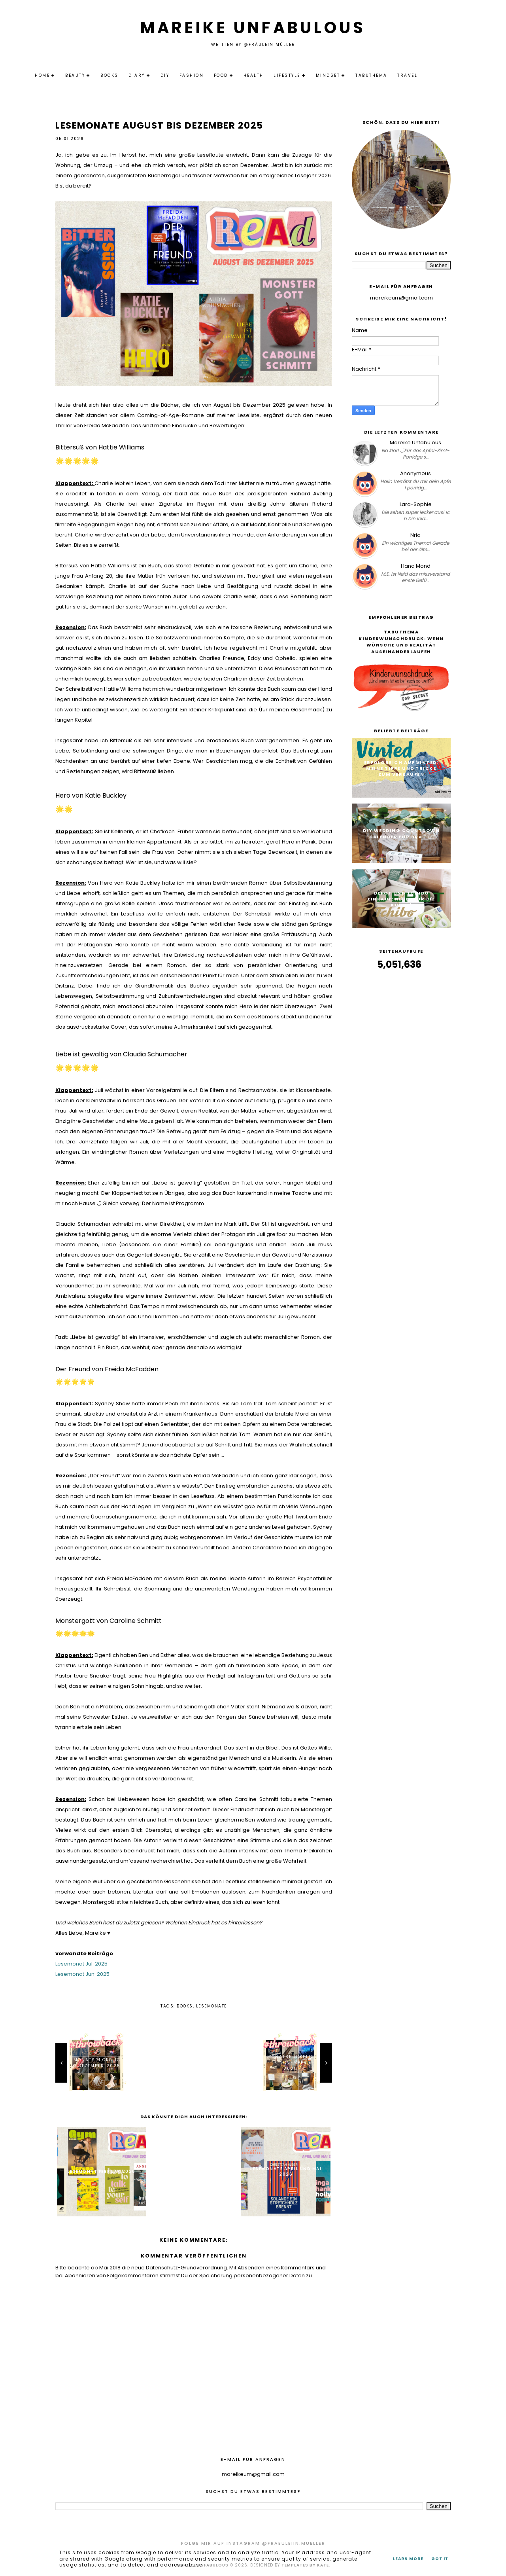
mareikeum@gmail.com (401, 297)
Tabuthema (392, 75)
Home (62, 75)
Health (274, 75)
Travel (428, 75)
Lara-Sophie (416, 504)
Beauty (96, 75)
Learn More (408, 2559)
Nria (415, 535)
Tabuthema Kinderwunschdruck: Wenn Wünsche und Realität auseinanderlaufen (401, 642)
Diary (157, 75)
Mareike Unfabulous (253, 28)
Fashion (212, 75)
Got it (439, 2559)
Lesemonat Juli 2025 (81, 1964)
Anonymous (415, 473)
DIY (185, 75)
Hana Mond (415, 566)
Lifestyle (307, 75)
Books (130, 75)
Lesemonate (211, 2006)
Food (241, 75)
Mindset (348, 75)
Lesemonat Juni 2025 (82, 1974)
